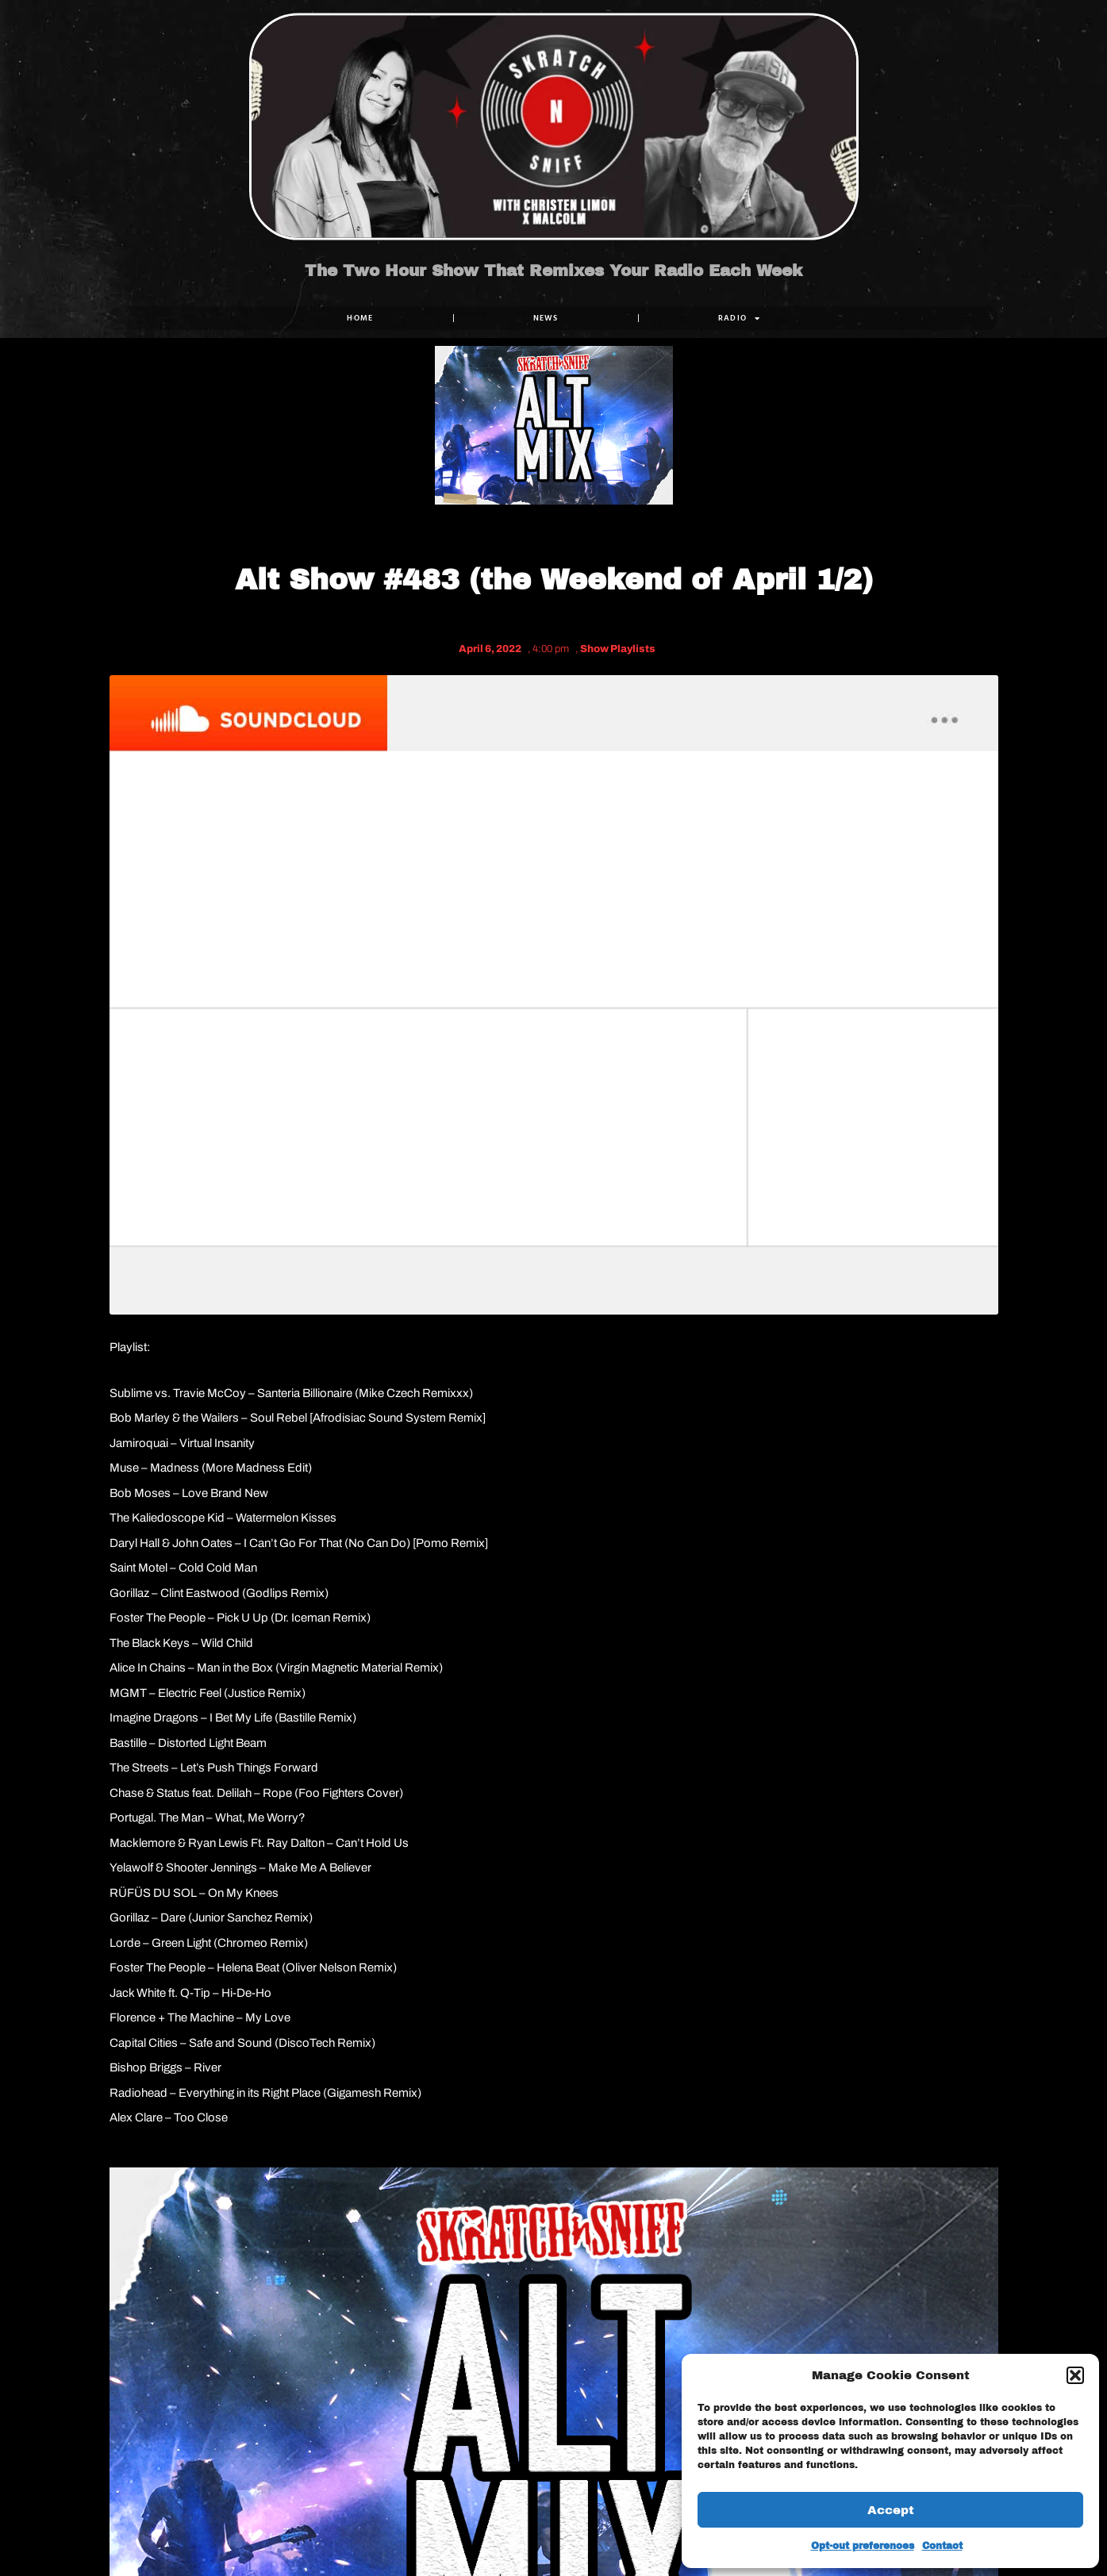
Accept (890, 2510)
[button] (1075, 2375)
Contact (942, 2545)
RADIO (738, 318)
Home (360, 318)
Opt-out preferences (862, 2545)
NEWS (545, 318)
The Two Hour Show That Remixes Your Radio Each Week (553, 270)
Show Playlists (617, 649)
